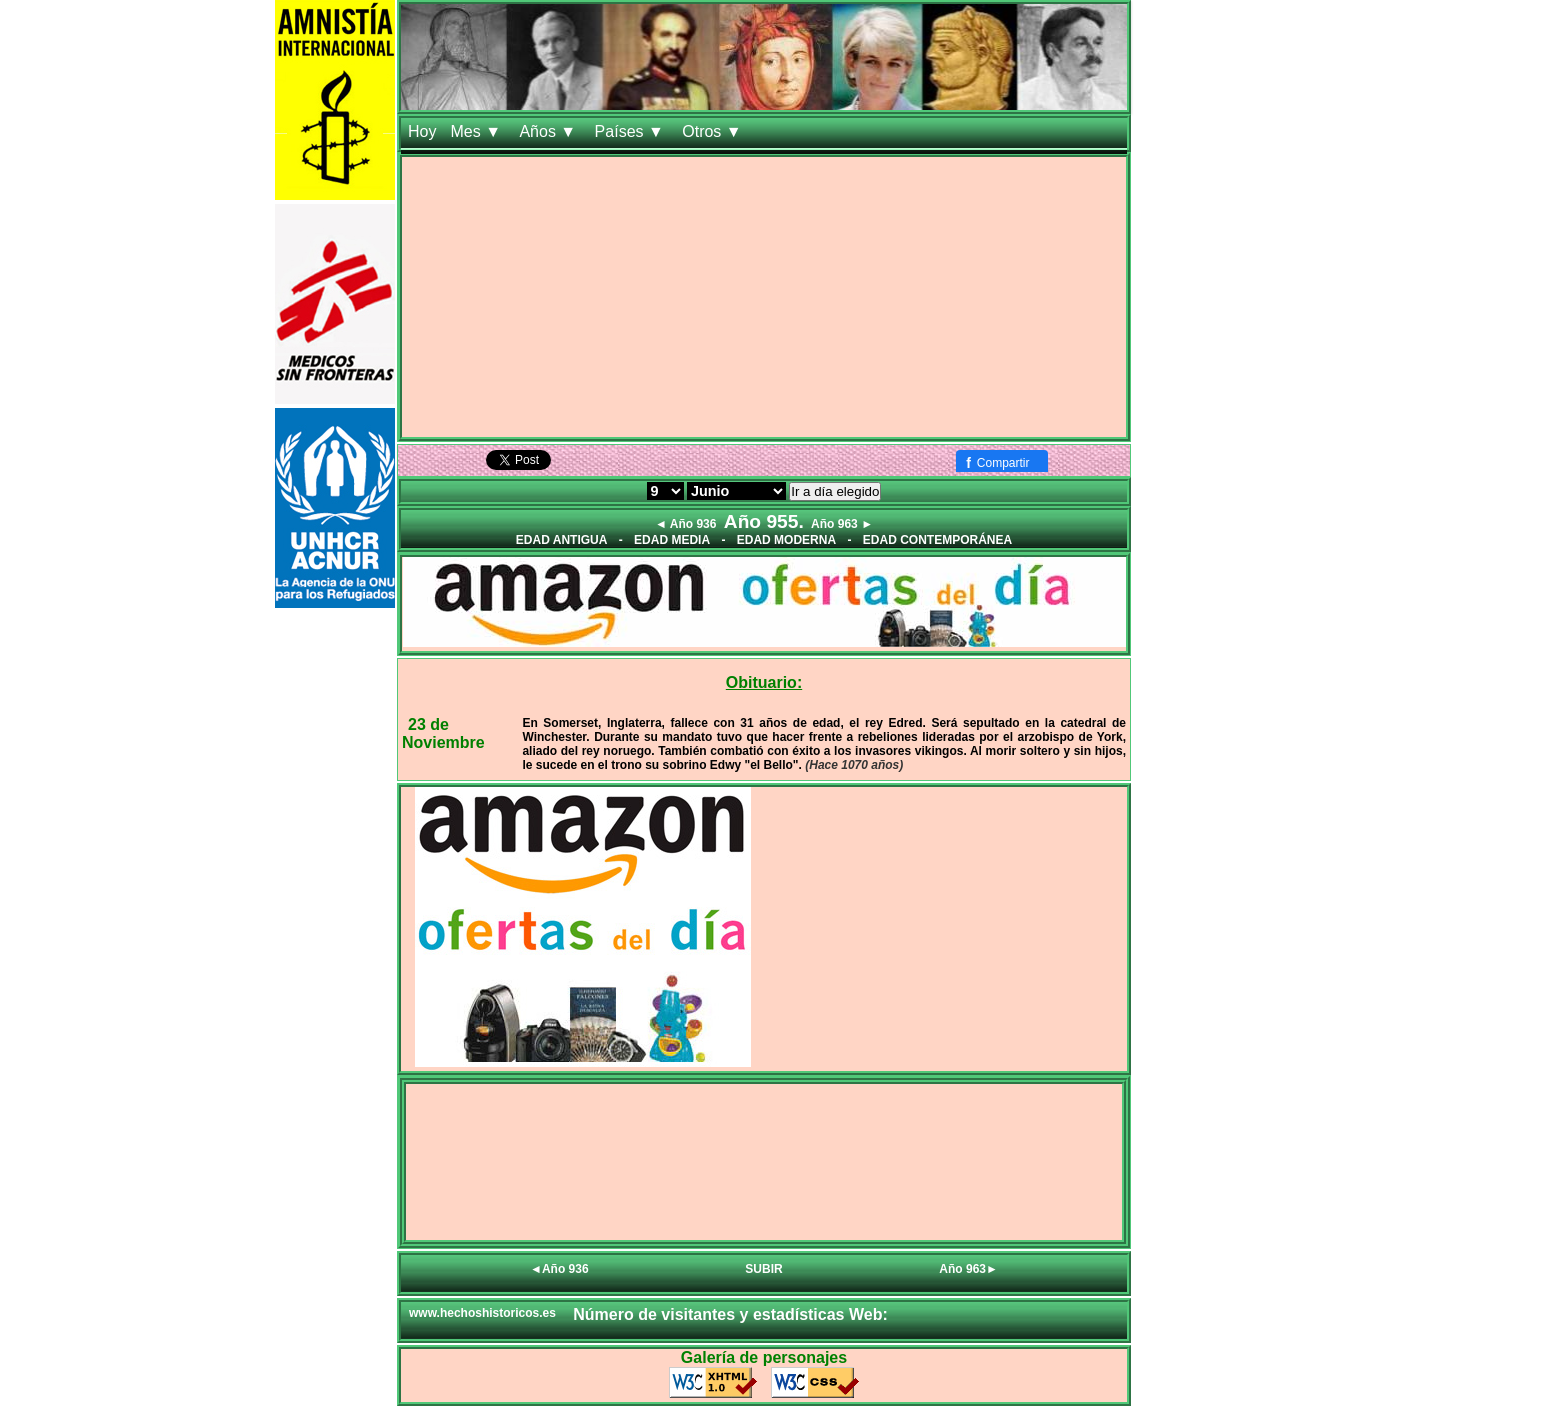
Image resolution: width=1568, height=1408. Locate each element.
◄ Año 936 (685, 524)
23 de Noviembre (443, 733)
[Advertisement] (764, 297)
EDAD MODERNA (786, 540)
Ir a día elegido (835, 491)
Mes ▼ (477, 131)
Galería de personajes (764, 1357)
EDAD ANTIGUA (562, 540)
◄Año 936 (559, 1269)
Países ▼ (632, 131)
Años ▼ (549, 131)
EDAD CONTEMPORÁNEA (937, 540)
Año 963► (968, 1269)
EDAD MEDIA (672, 540)
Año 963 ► (842, 524)
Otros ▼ (714, 131)
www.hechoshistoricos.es (482, 1313)
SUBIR (763, 1269)
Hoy (422, 131)
